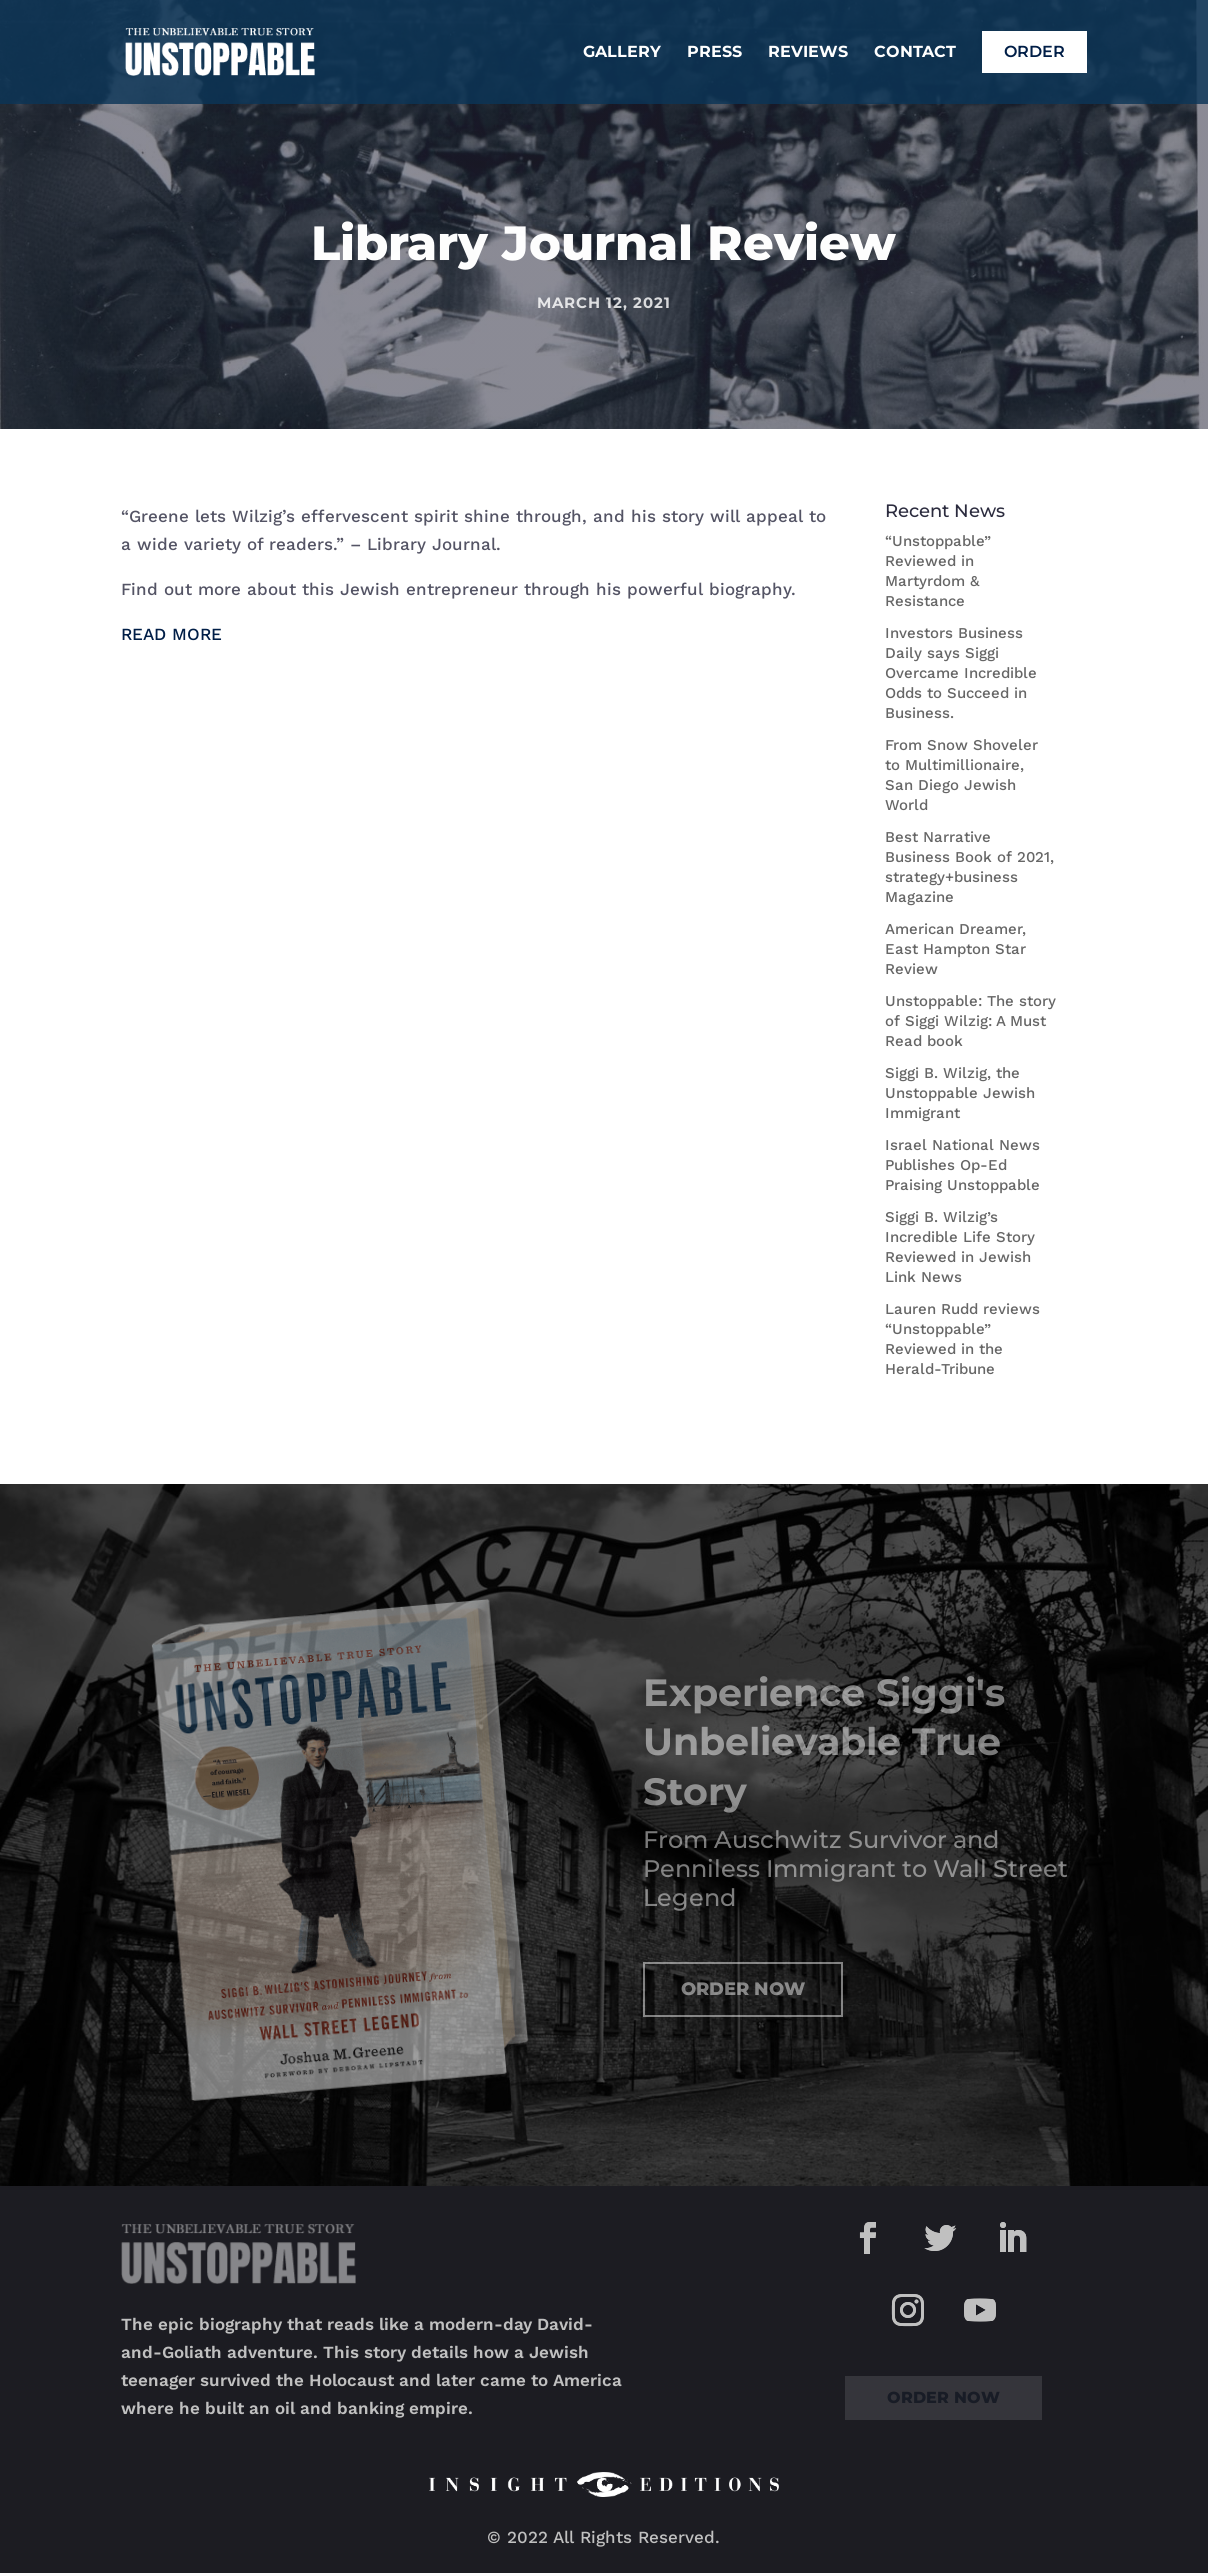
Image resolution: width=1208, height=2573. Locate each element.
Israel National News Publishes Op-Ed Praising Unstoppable (962, 1165)
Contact (915, 53)
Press (714, 53)
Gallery (622, 53)
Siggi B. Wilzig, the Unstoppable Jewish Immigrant (960, 1093)
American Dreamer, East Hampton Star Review (955, 949)
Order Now (743, 1989)
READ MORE (171, 634)
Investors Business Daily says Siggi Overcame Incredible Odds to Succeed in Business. (961, 673)
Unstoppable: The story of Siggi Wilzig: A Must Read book (970, 1021)
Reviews (808, 53)
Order (1034, 51)
